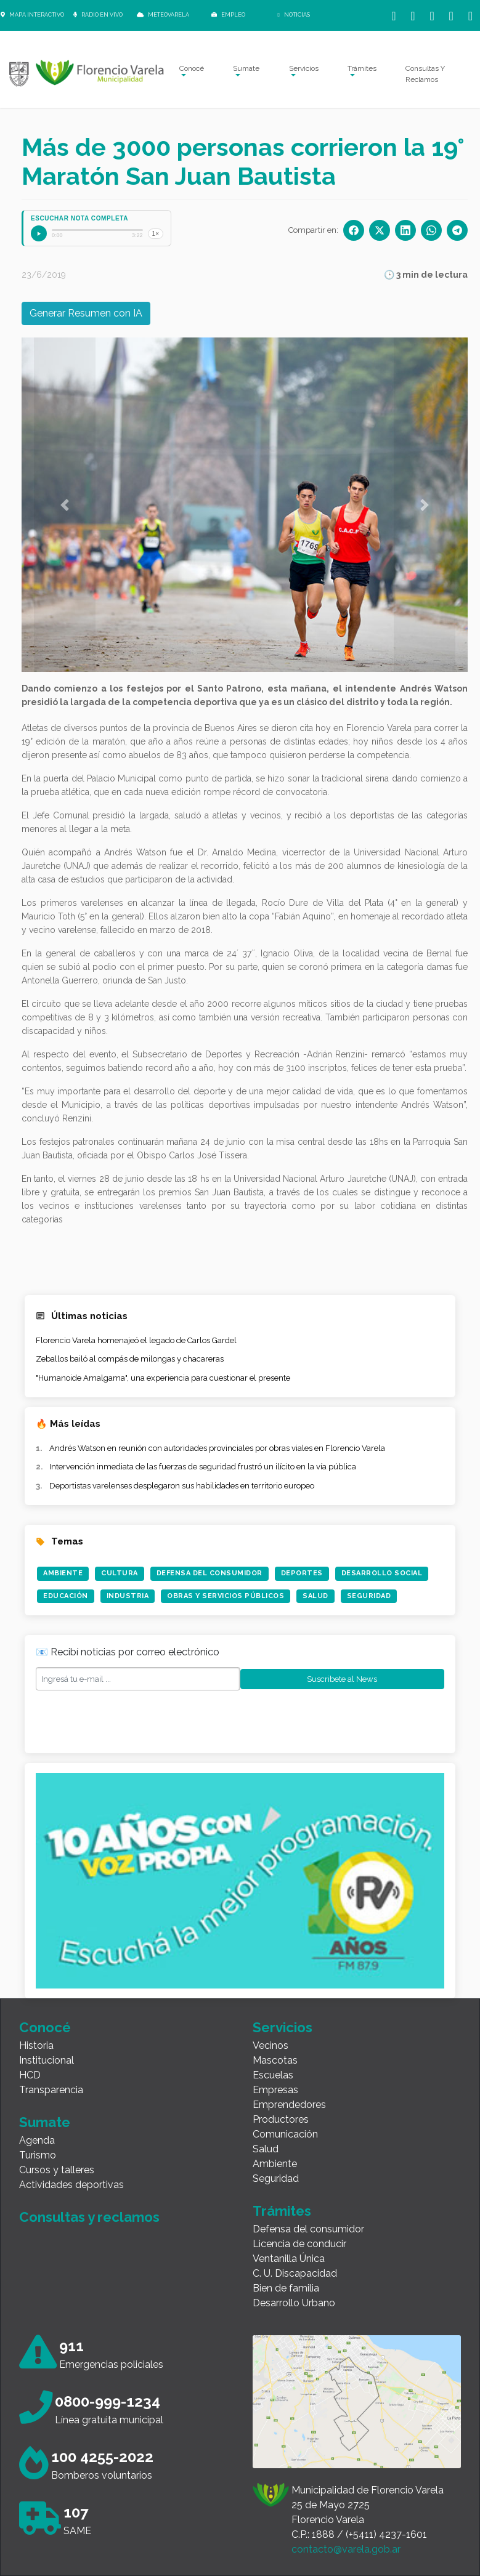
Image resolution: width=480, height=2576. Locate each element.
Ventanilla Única (289, 2258)
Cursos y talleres (56, 2170)
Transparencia (51, 2090)
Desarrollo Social (382, 1573)
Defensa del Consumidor (209, 1573)
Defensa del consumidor (308, 2229)
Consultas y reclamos (89, 2217)
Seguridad (369, 1596)
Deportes (302, 1573)
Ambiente (63, 1573)
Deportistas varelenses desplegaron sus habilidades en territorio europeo (181, 1485)
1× (155, 233)
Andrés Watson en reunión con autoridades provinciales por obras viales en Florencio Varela (217, 1448)
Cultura (119, 1573)
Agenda (37, 2140)
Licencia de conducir (299, 2244)
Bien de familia (286, 2288)
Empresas (275, 2090)
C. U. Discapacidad (295, 2273)
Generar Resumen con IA (86, 313)
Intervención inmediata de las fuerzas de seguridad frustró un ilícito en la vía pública (202, 1466)
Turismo (37, 2155)
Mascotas (275, 2060)
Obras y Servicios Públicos (225, 1596)
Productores (281, 2119)
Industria (128, 1596)
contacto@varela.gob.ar (346, 2549)
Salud (315, 1596)
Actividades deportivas (71, 2184)
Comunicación (285, 2134)
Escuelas (273, 2075)
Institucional (46, 2060)
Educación (65, 1596)
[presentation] (129, 1719)
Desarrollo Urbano (294, 2303)
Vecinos (270, 2045)
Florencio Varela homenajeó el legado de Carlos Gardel (136, 1340)
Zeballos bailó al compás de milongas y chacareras (130, 1358)
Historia (36, 2045)
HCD (30, 2075)
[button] (65, 504)
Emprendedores (289, 2104)
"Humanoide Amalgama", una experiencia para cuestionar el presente (163, 1378)
